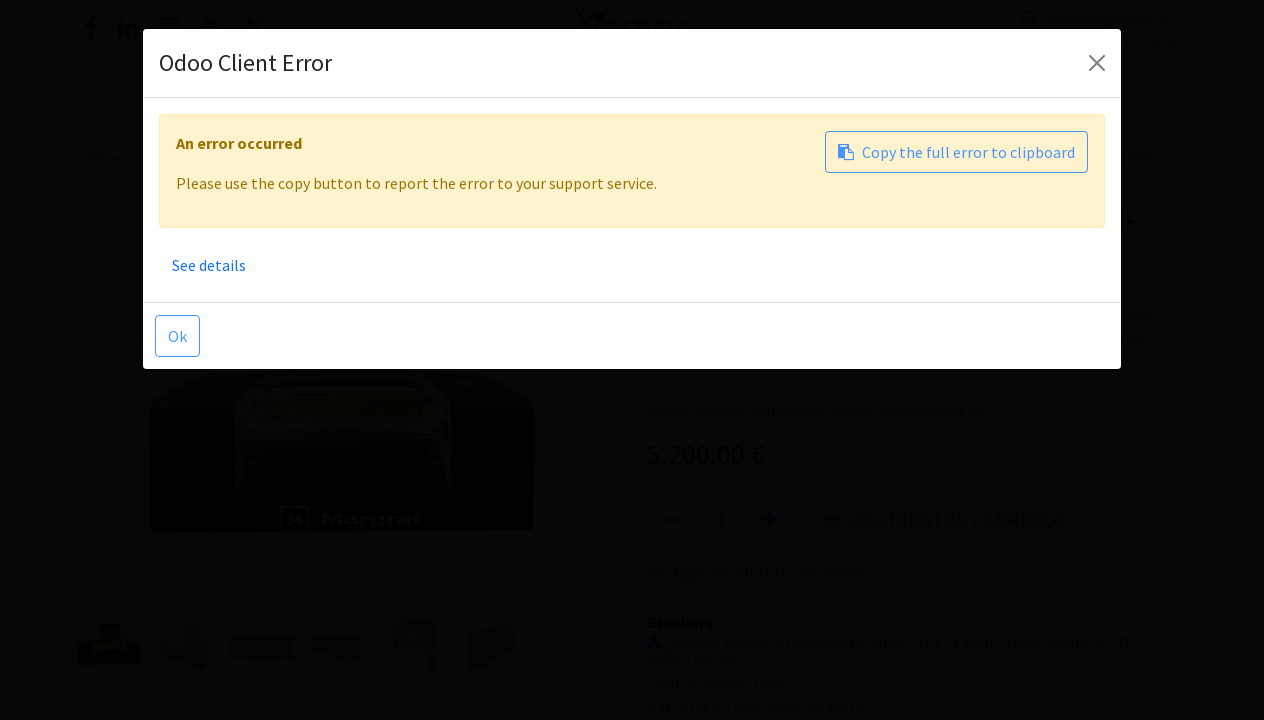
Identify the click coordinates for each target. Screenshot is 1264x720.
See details (209, 265)
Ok (177, 336)
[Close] (1097, 63)
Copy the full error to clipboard (956, 152)
